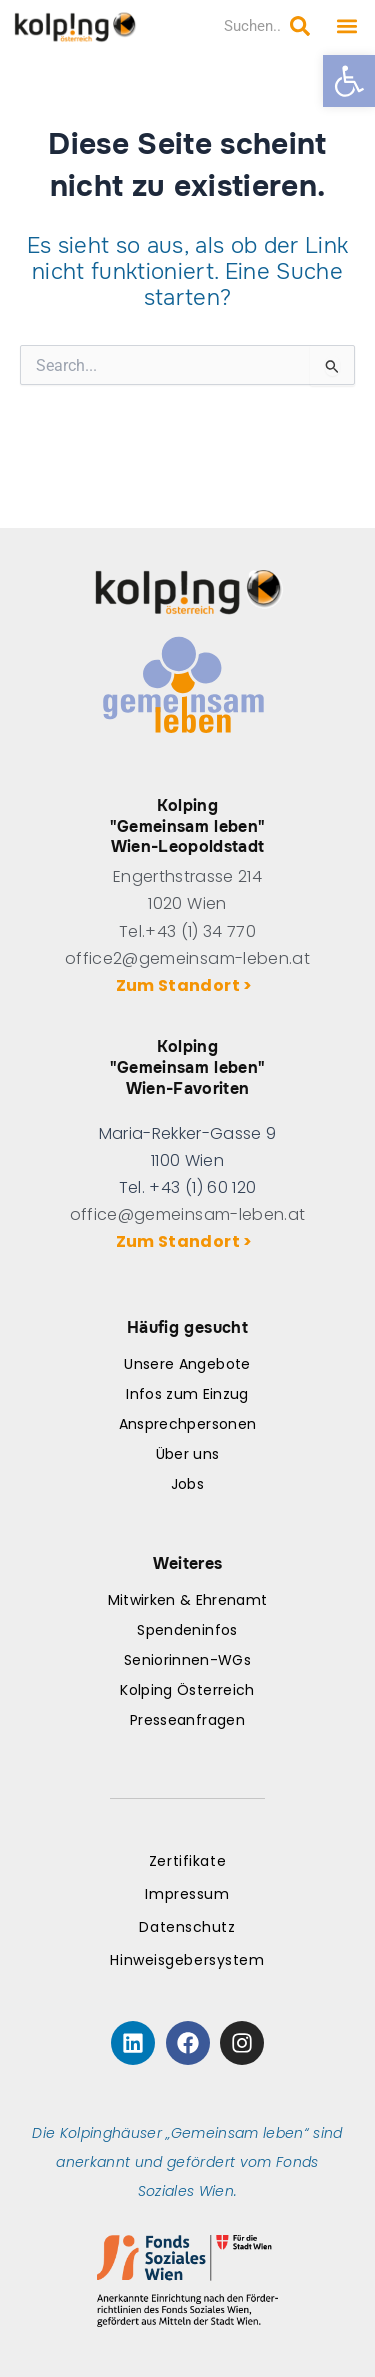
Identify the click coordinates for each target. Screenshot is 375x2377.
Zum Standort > (187, 985)
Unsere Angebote (187, 1364)
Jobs (187, 1484)
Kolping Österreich (187, 1690)
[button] (349, 81)
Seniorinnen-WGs (187, 1660)
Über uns (188, 1454)
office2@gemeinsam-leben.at (187, 958)
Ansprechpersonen (187, 1424)
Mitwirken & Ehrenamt (188, 1600)
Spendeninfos (187, 1630)
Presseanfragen (187, 1720)
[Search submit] (300, 26)
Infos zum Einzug (187, 1394)
